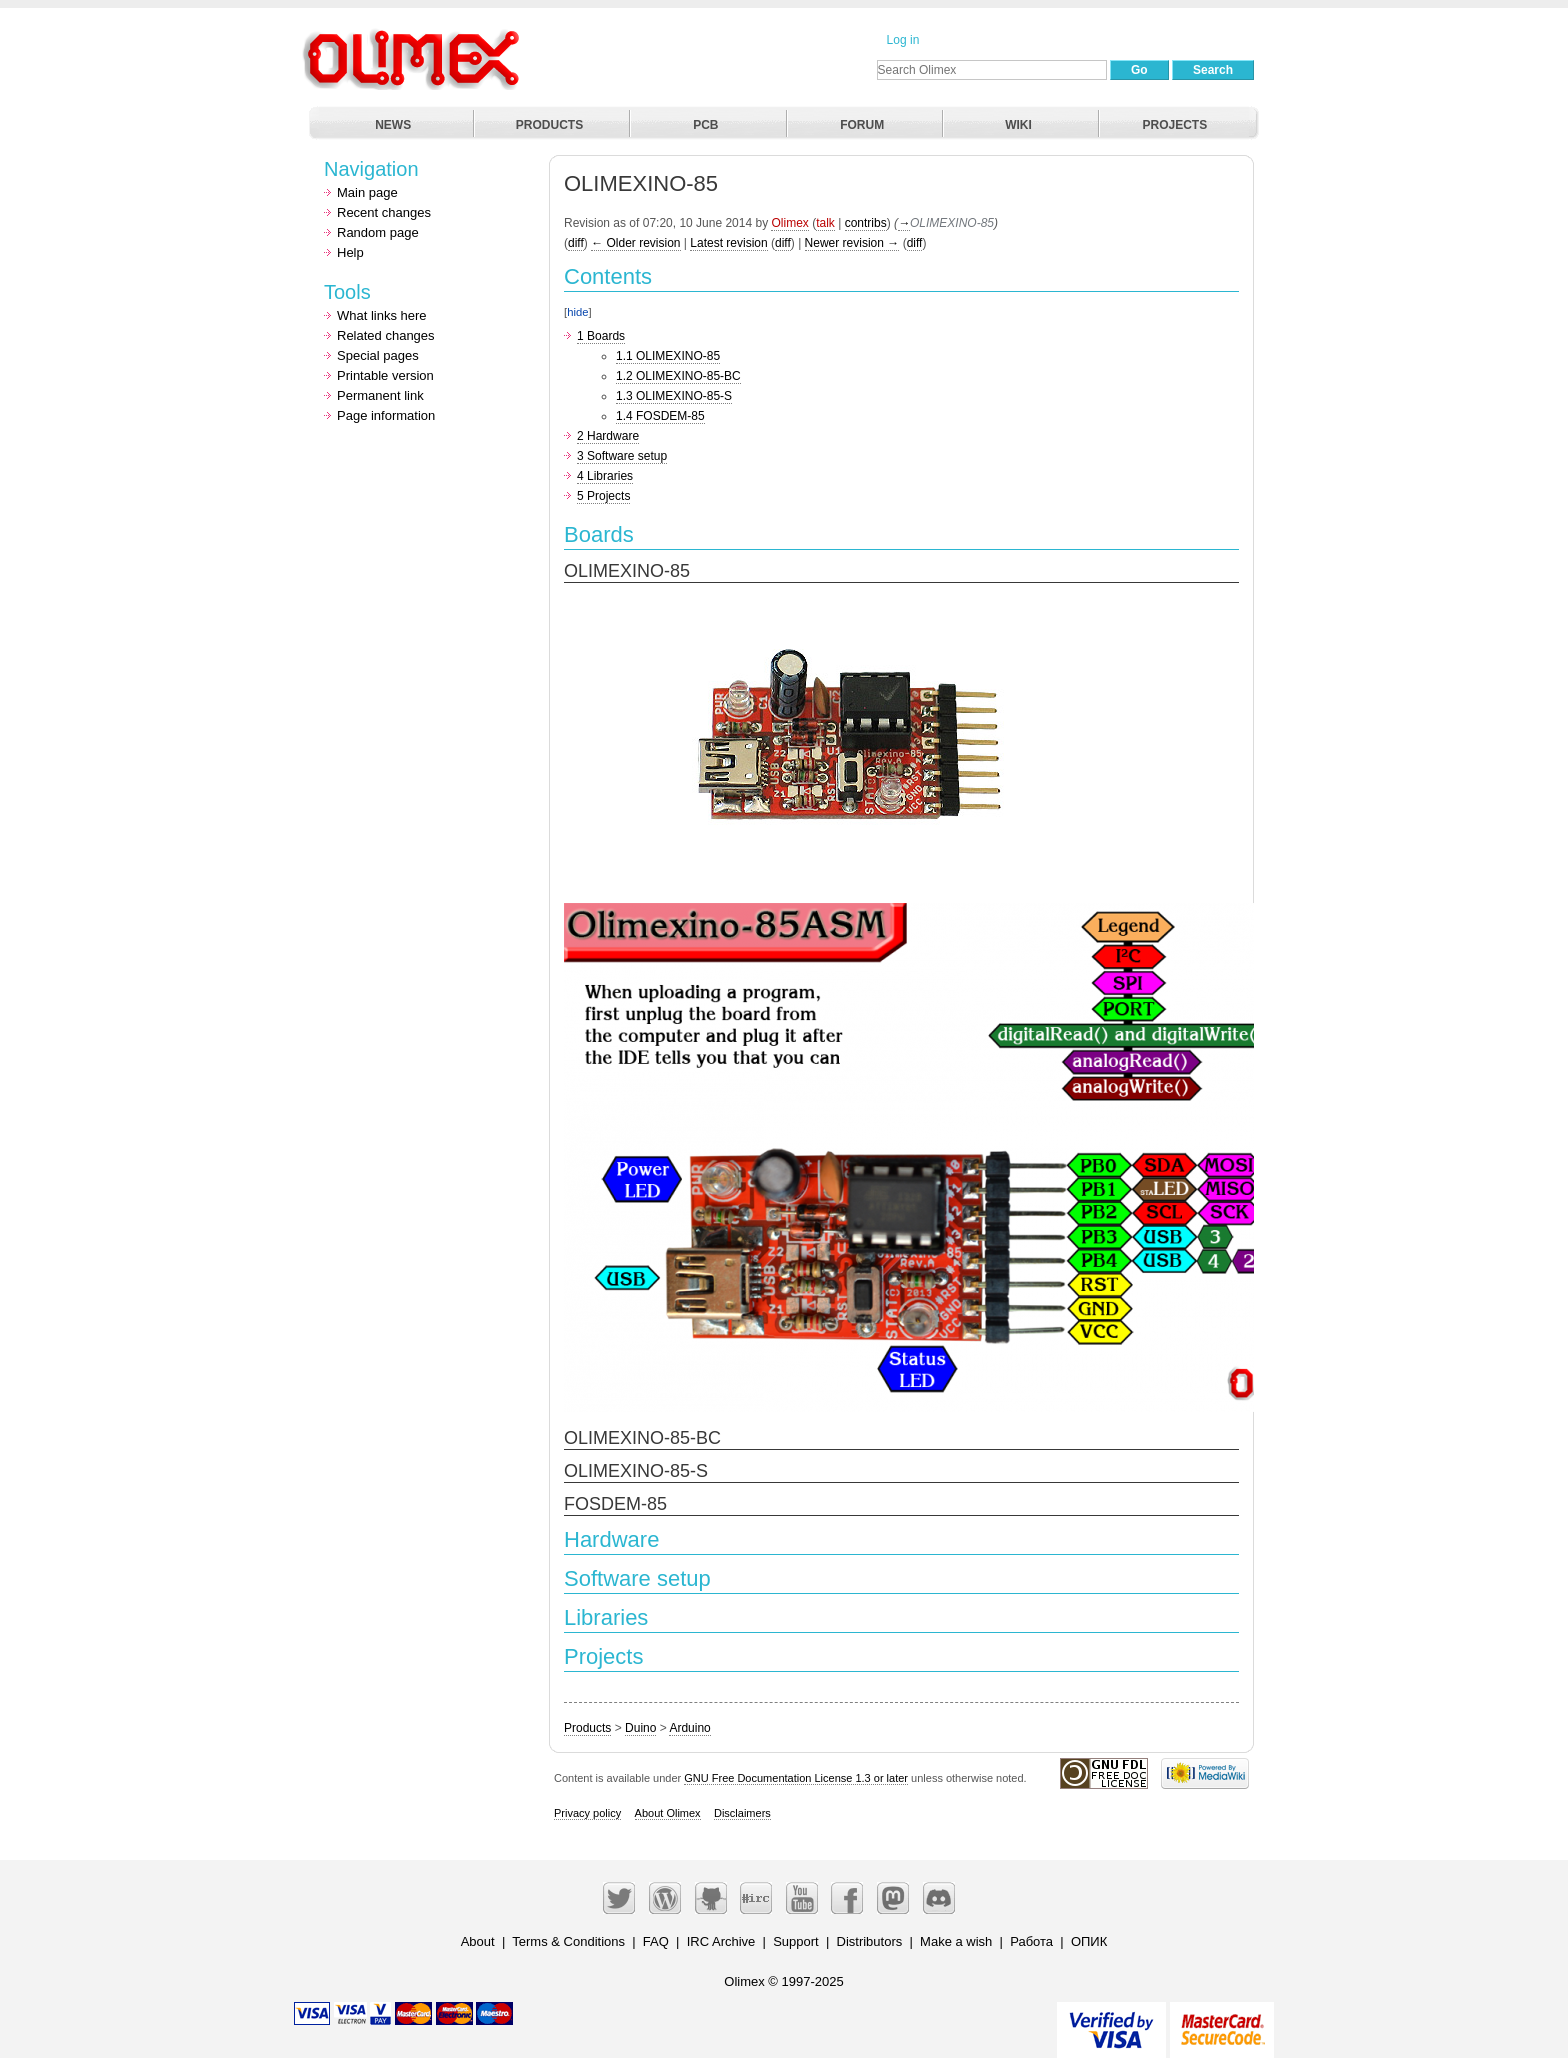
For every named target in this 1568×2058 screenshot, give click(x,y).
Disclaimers (742, 1813)
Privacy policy (587, 1813)
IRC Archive (721, 1941)
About (478, 1941)
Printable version (385, 375)
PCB (705, 125)
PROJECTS (1175, 125)
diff (576, 243)
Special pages (378, 355)
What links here (382, 315)
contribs (866, 223)
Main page (367, 192)
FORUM (862, 125)
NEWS (393, 125)
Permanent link (380, 395)
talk (825, 223)
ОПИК (1089, 1941)
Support (796, 1941)
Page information (386, 415)
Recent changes (384, 212)
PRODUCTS (549, 125)
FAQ (656, 1941)
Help (350, 252)
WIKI (1018, 125)
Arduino (689, 1728)
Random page (378, 232)
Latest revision (728, 243)
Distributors (870, 1941)
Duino (640, 1728)
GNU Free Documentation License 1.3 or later (796, 1778)
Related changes (386, 335)
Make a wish (956, 1941)
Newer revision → (852, 243)
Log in (903, 40)
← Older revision (635, 243)
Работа (1031, 1941)
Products (587, 1728)
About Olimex (668, 1813)
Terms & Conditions (568, 1941)
